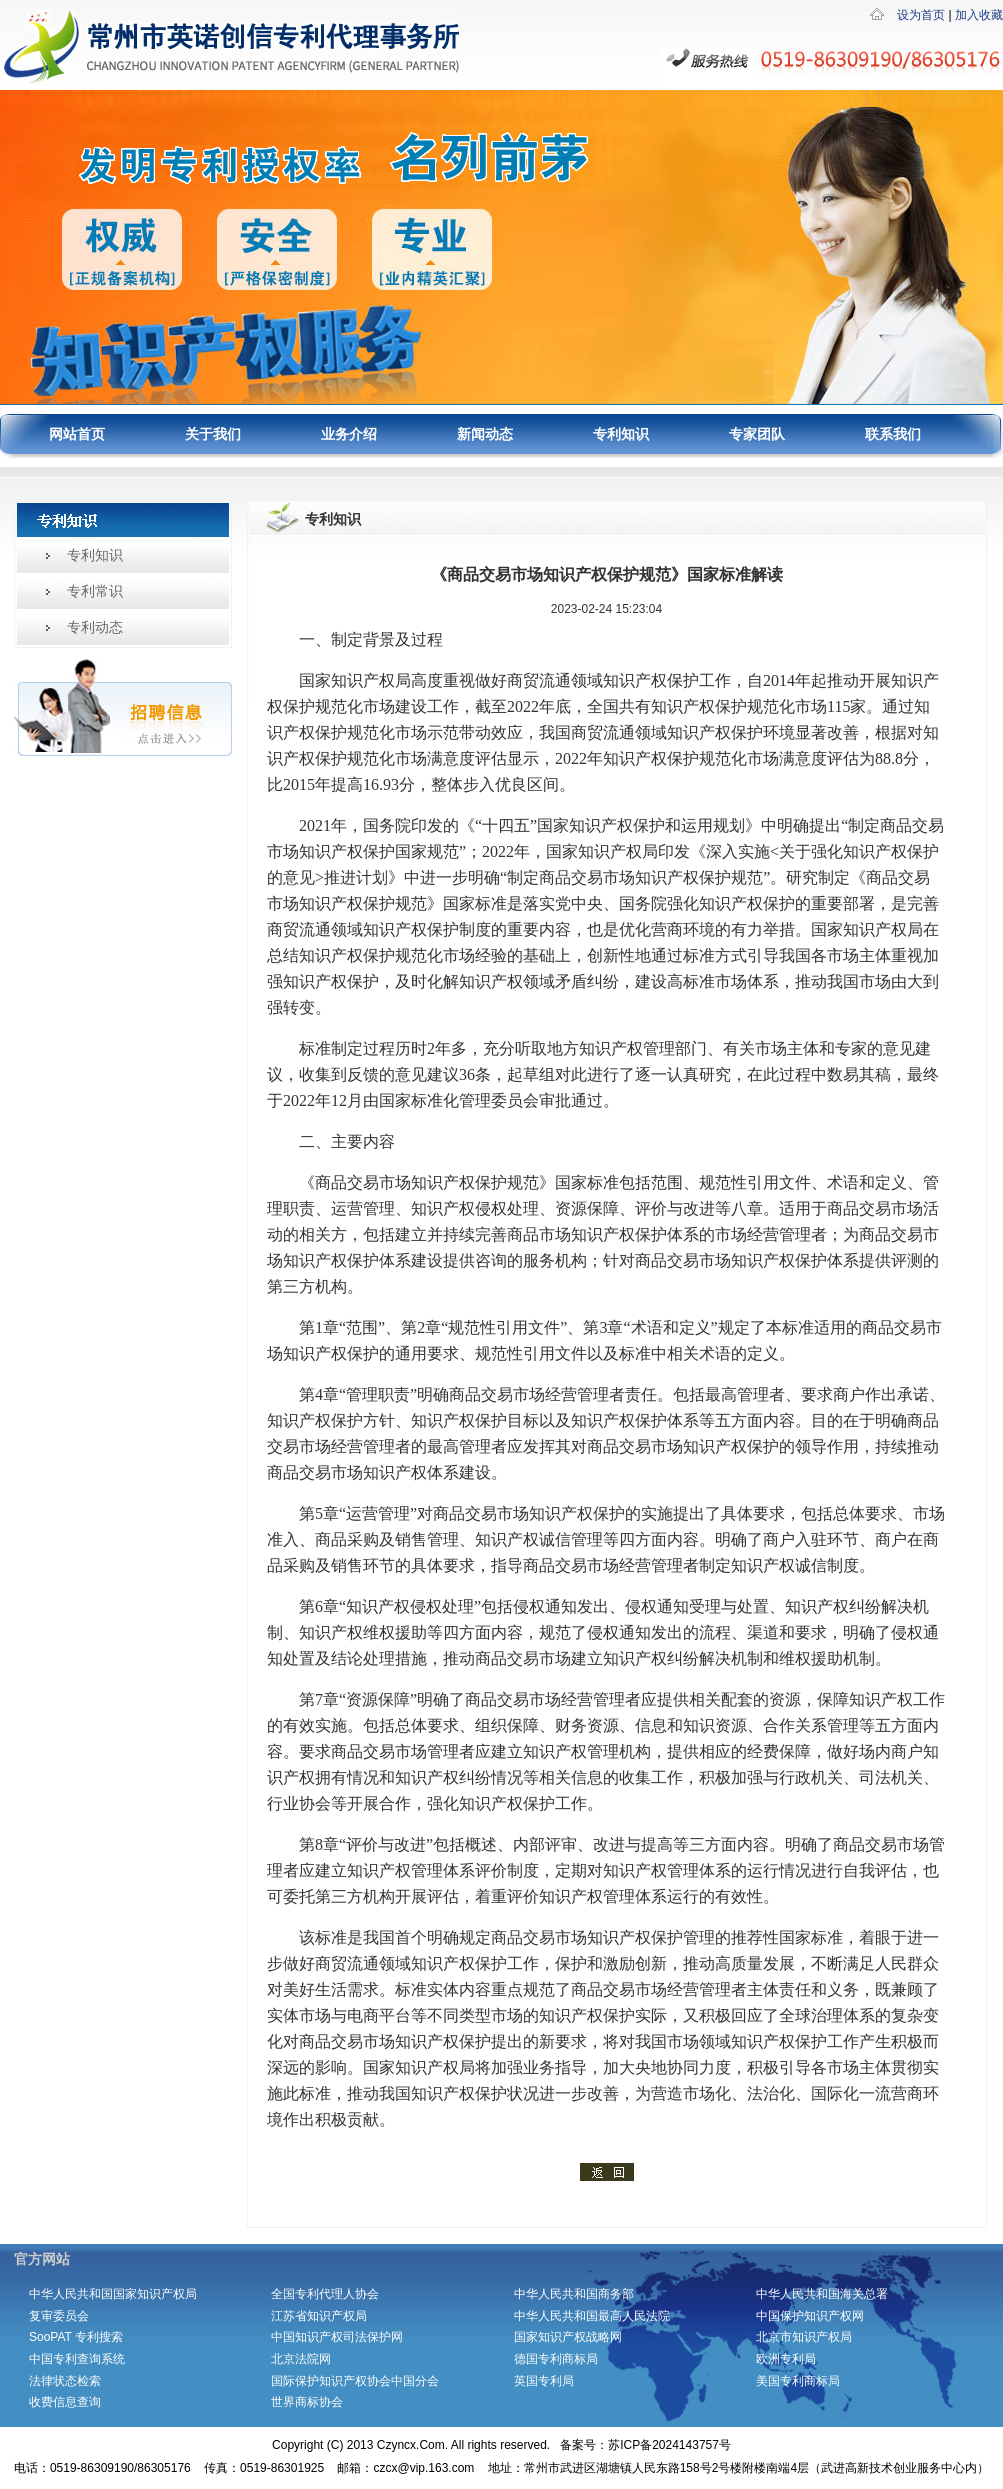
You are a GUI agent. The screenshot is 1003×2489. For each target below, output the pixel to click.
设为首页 (921, 15)
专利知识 (621, 434)
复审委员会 (59, 2316)
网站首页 (77, 434)
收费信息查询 (65, 2402)
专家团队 (757, 434)
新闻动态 (485, 434)
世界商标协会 (307, 2402)
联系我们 (893, 434)
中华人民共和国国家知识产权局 (113, 2294)
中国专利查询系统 (77, 2359)
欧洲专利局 (786, 2359)
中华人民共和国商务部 (580, 2294)
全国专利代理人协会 (325, 2294)
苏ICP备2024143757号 (669, 2445)
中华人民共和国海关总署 (822, 2294)
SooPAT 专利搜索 (76, 2337)
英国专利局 (544, 2381)
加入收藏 (979, 15)
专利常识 (95, 591)
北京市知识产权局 (804, 2337)
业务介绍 (349, 434)
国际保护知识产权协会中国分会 (355, 2381)
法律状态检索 (65, 2381)
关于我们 (213, 434)
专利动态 (95, 627)
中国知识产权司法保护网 (337, 2337)
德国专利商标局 (556, 2359)
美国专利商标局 (798, 2381)
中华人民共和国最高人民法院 (592, 2316)
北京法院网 (301, 2359)
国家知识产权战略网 (568, 2337)
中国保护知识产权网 (810, 2316)
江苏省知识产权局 (319, 2316)
